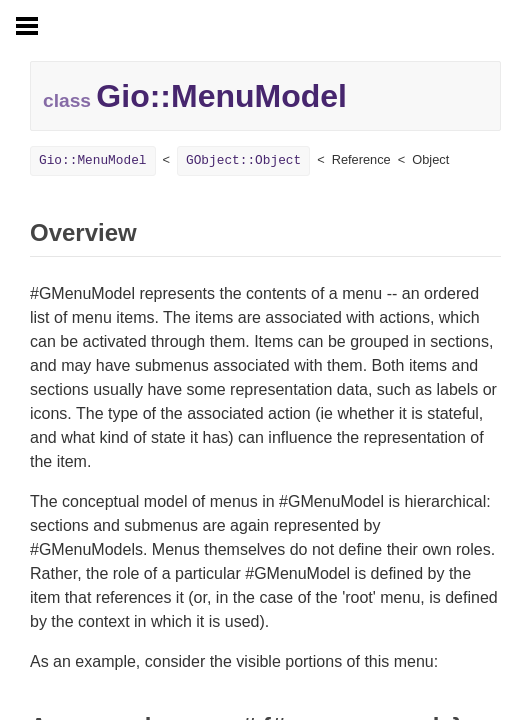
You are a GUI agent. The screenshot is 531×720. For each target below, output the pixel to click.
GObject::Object (243, 160)
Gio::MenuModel (93, 160)
